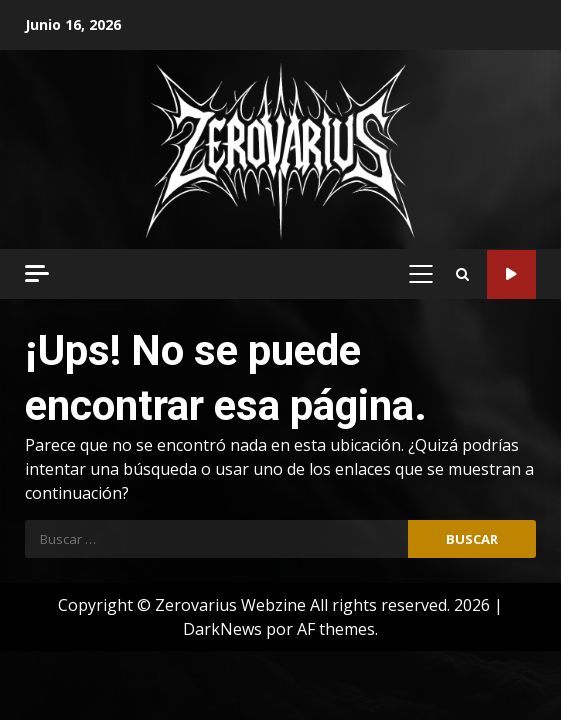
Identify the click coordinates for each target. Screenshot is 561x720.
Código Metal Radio (511, 274)
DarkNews (222, 629)
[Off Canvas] (37, 273)
